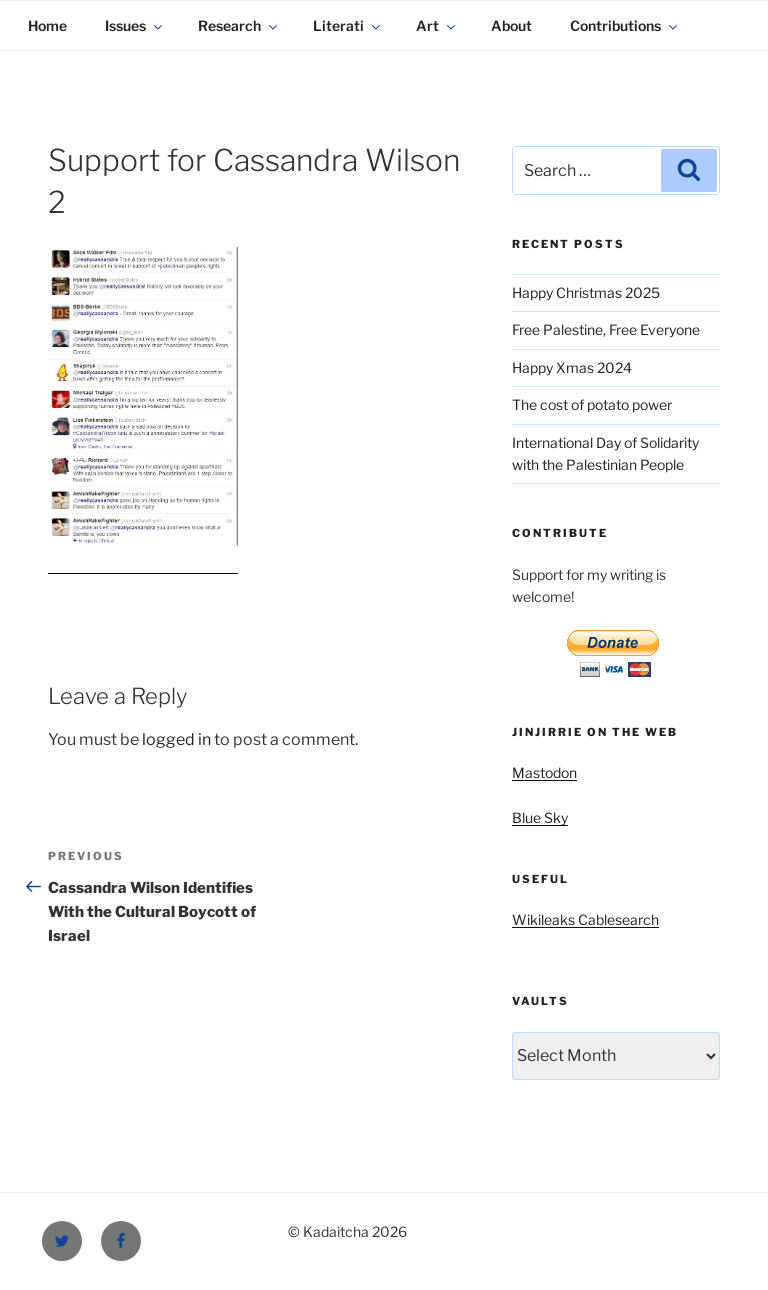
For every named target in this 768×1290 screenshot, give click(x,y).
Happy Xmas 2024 (572, 367)
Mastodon (544, 772)
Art (437, 25)
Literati (348, 25)
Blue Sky (540, 817)
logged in (176, 739)
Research (239, 25)
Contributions (625, 25)
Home (47, 25)
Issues (135, 25)
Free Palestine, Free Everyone (606, 329)
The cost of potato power (592, 404)
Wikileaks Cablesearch (585, 919)
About (511, 25)
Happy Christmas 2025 (586, 292)
